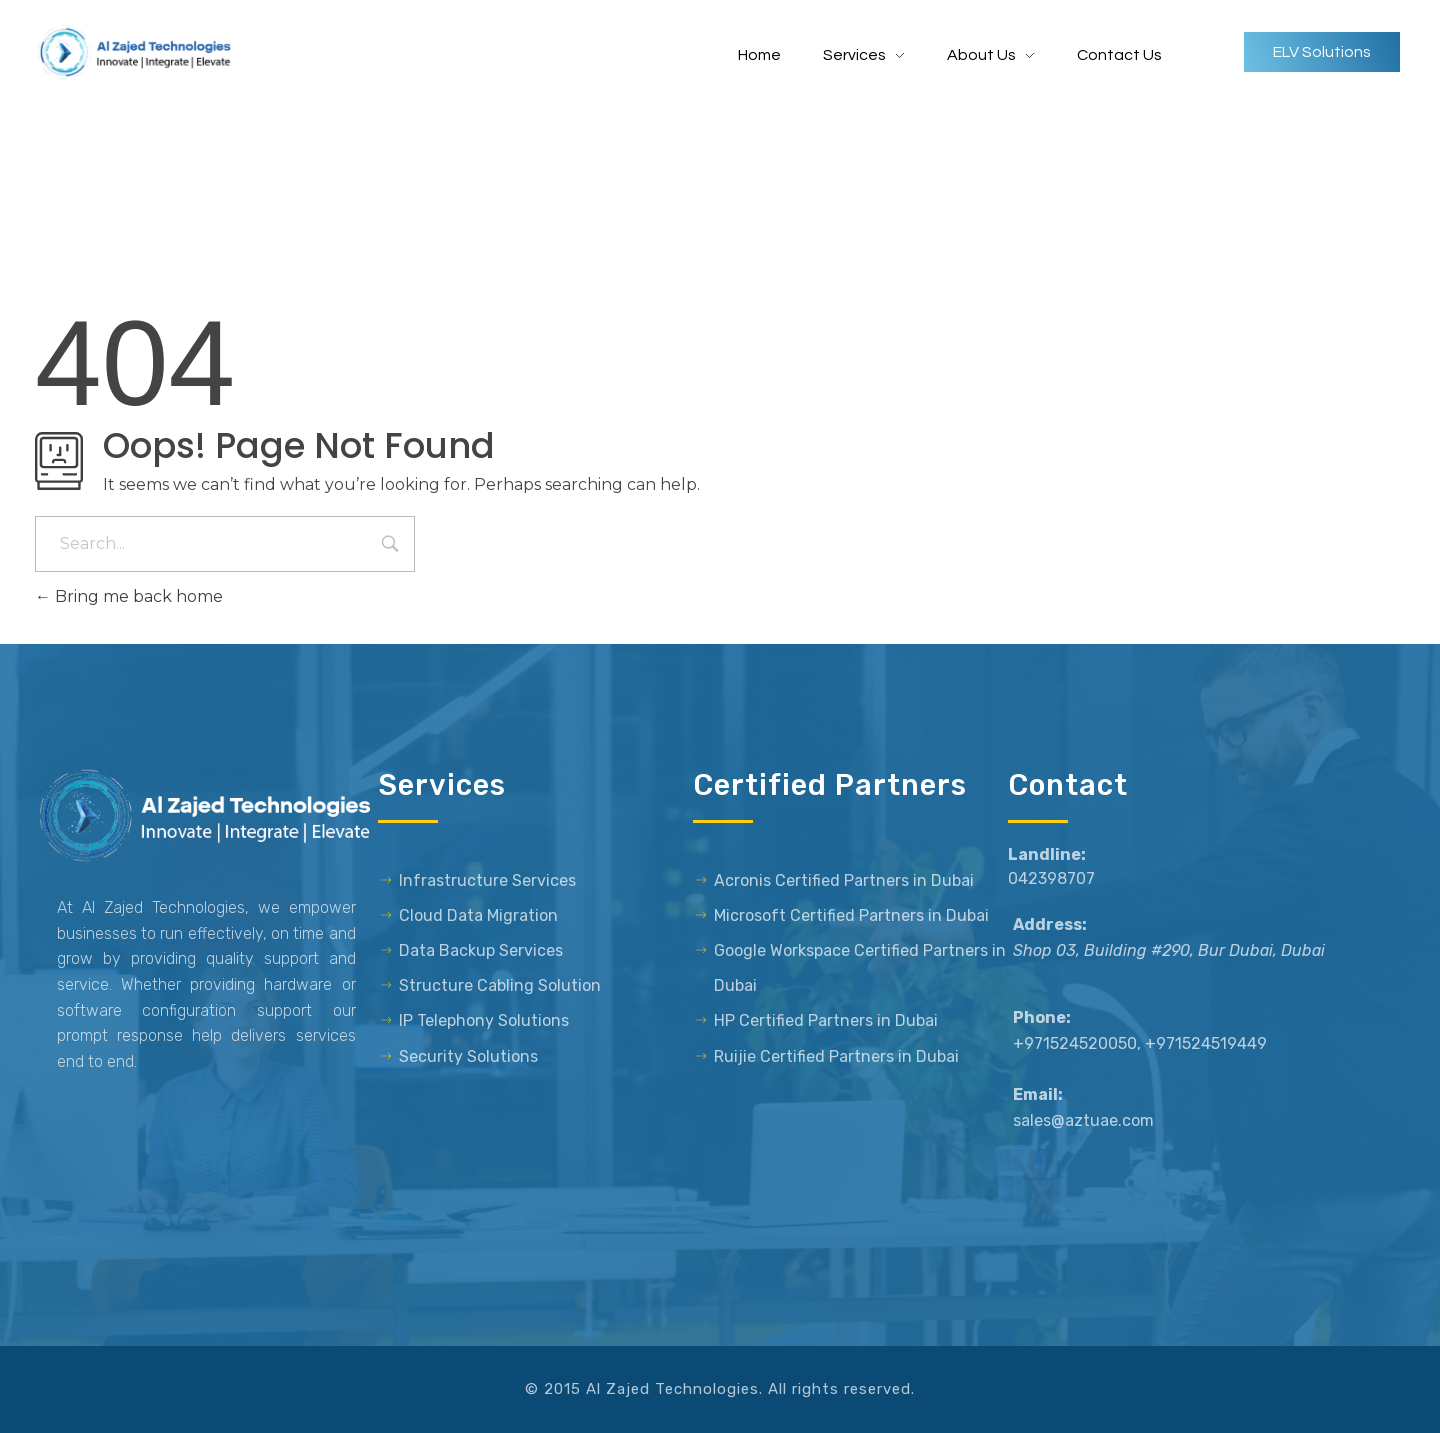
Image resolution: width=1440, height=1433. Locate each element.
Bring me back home (129, 596)
